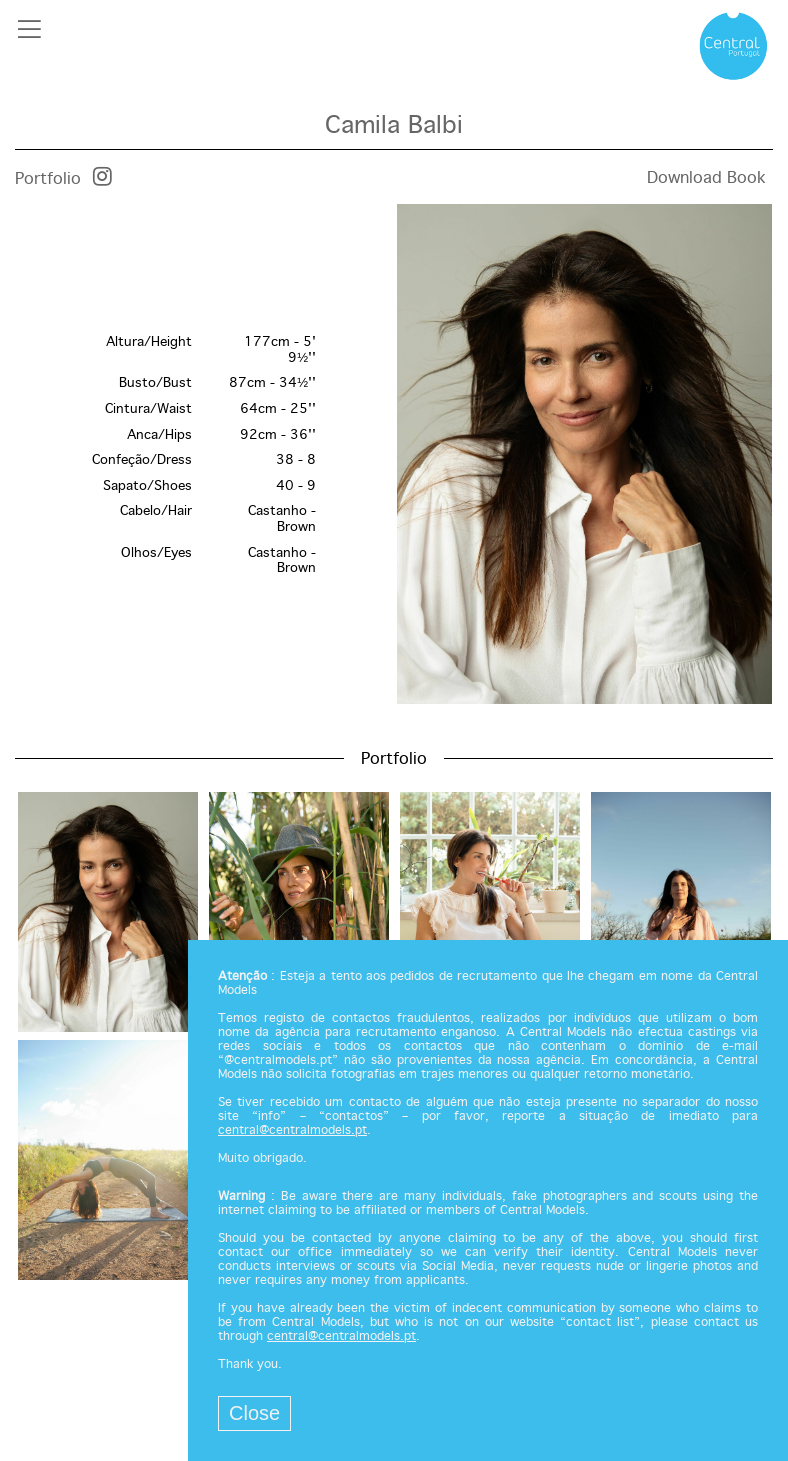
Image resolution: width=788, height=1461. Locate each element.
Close (254, 1413)
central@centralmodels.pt (292, 1131)
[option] (394, 456)
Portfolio (48, 179)
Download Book (706, 178)
